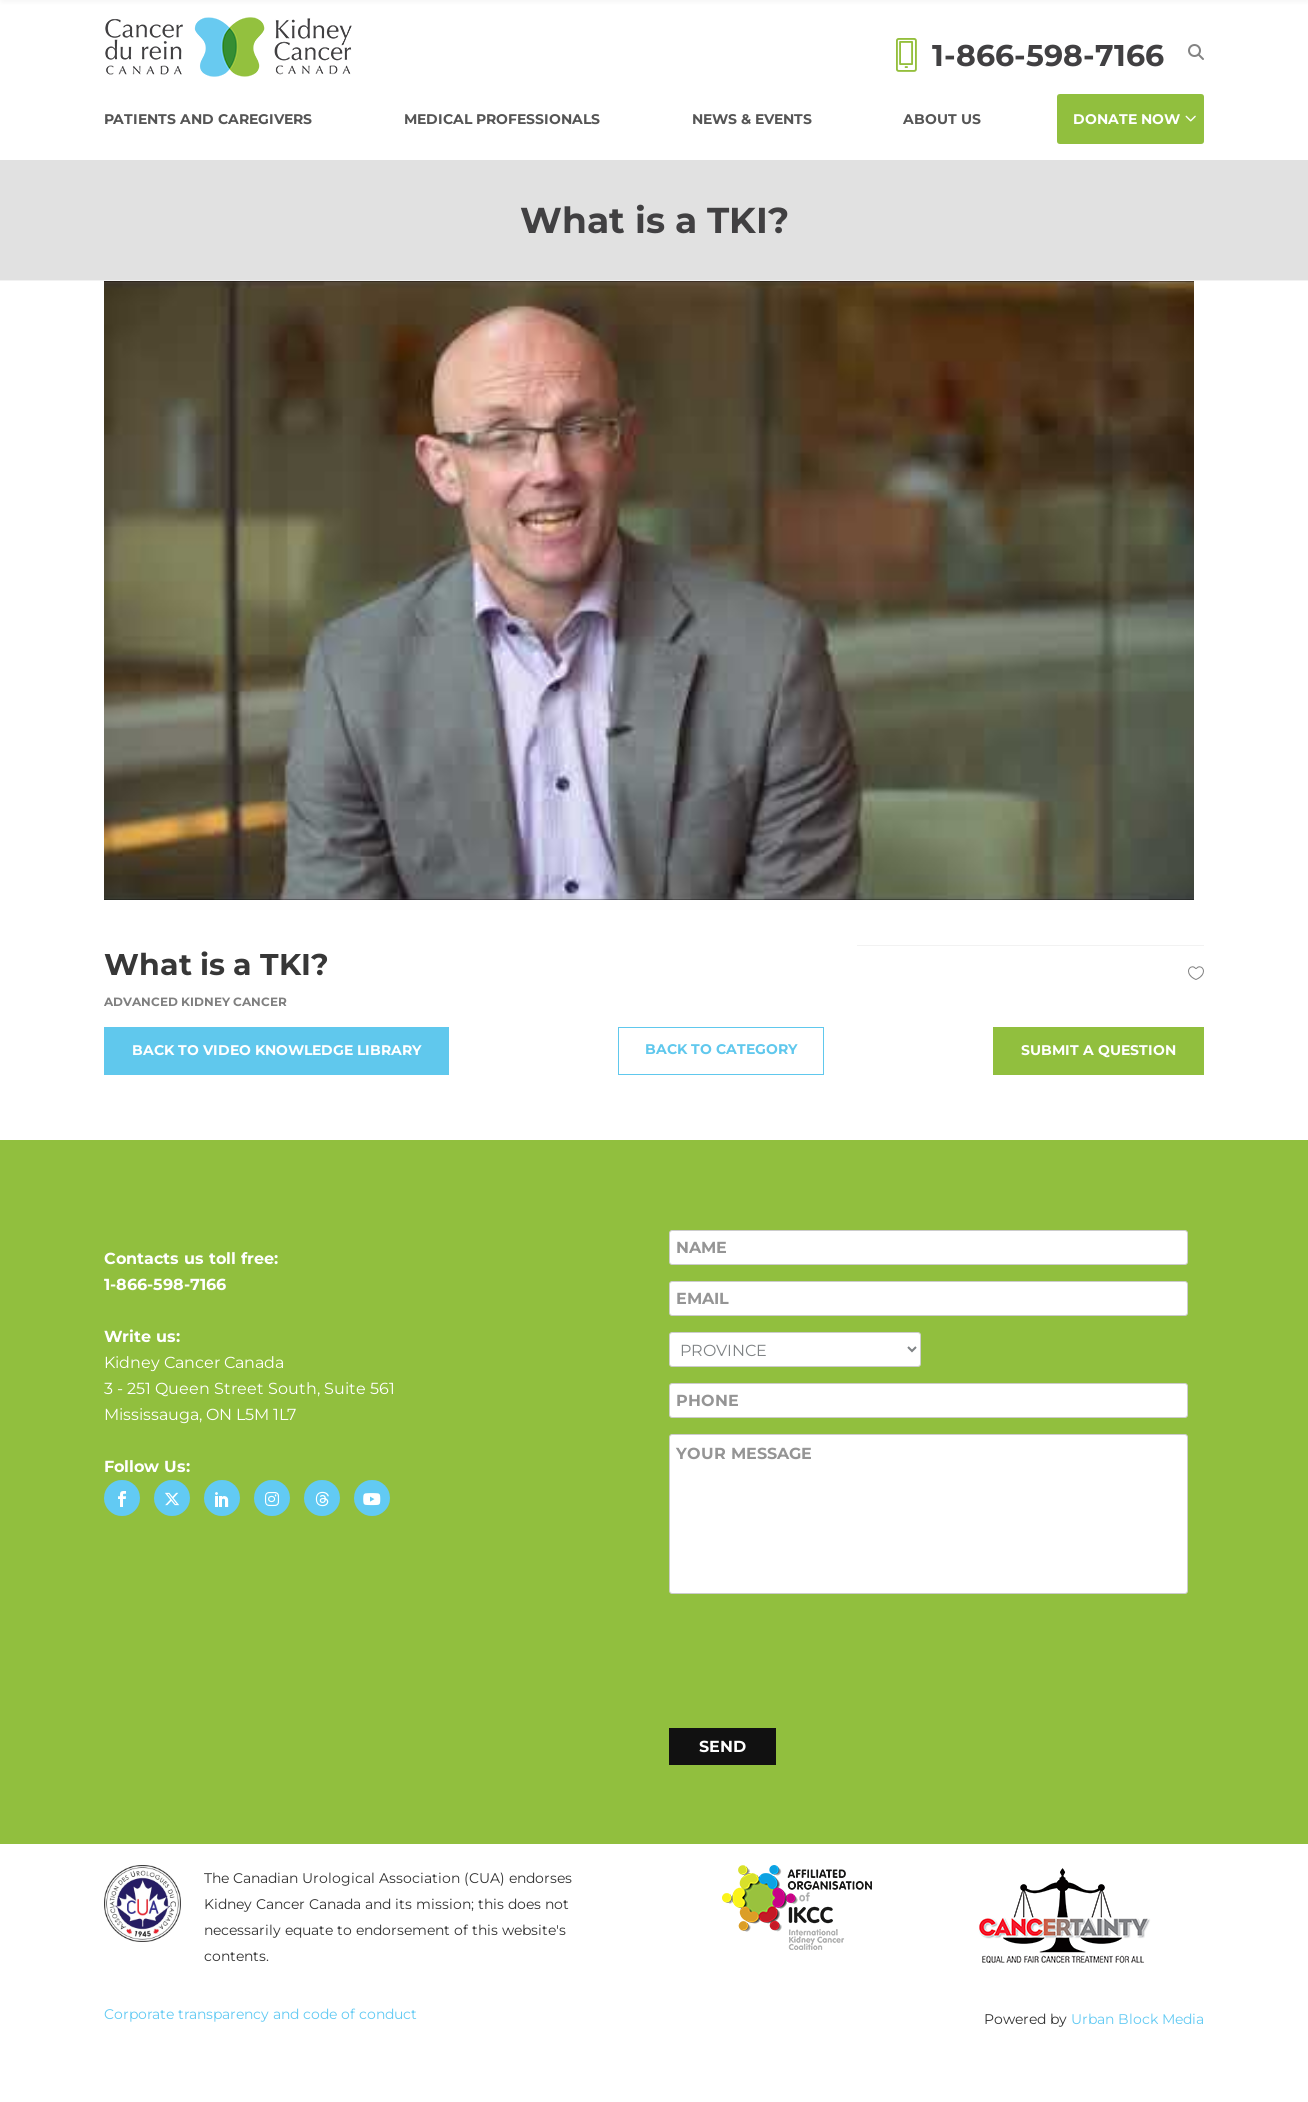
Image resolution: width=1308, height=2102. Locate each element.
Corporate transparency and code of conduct (260, 2014)
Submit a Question (1098, 1050)
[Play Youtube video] (654, 590)
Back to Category (721, 1049)
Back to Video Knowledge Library (276, 1050)
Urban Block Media (1137, 2019)
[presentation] (821, 1657)
